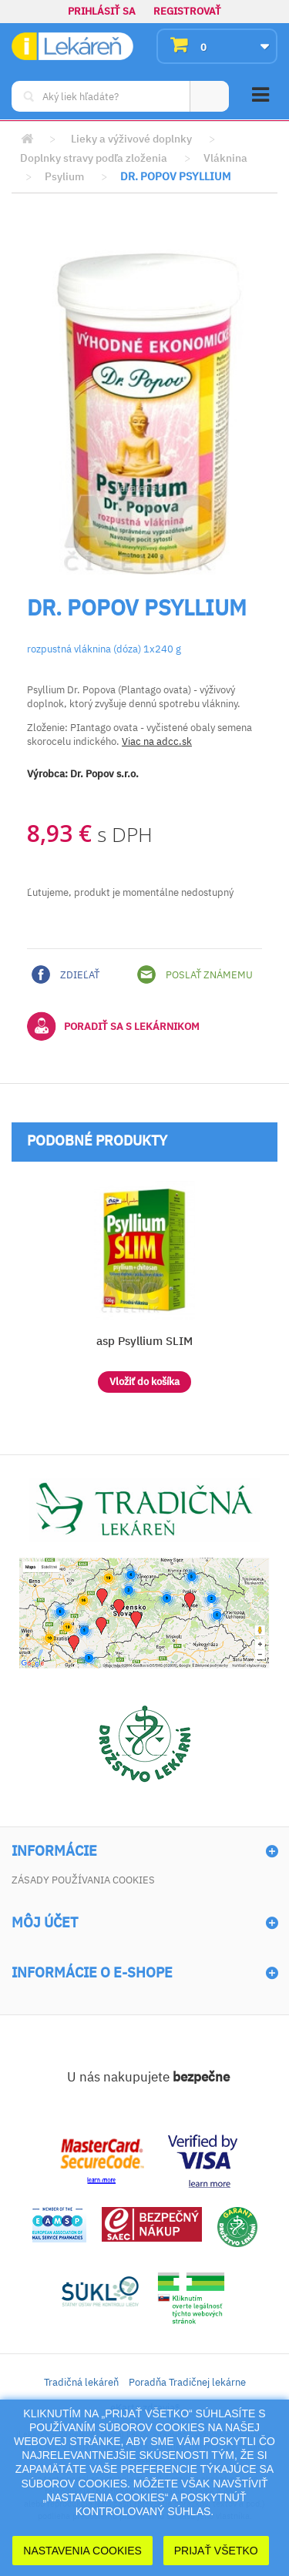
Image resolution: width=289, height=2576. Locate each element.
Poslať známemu (195, 974)
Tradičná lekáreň (81, 2382)
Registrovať (187, 11)
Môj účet (45, 1922)
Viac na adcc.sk (157, 741)
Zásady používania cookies (83, 1880)
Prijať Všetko (216, 2550)
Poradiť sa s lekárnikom (113, 1026)
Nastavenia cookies (82, 2550)
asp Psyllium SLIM (144, 1340)
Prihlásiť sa (102, 11)
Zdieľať (65, 974)
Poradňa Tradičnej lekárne (187, 2382)
